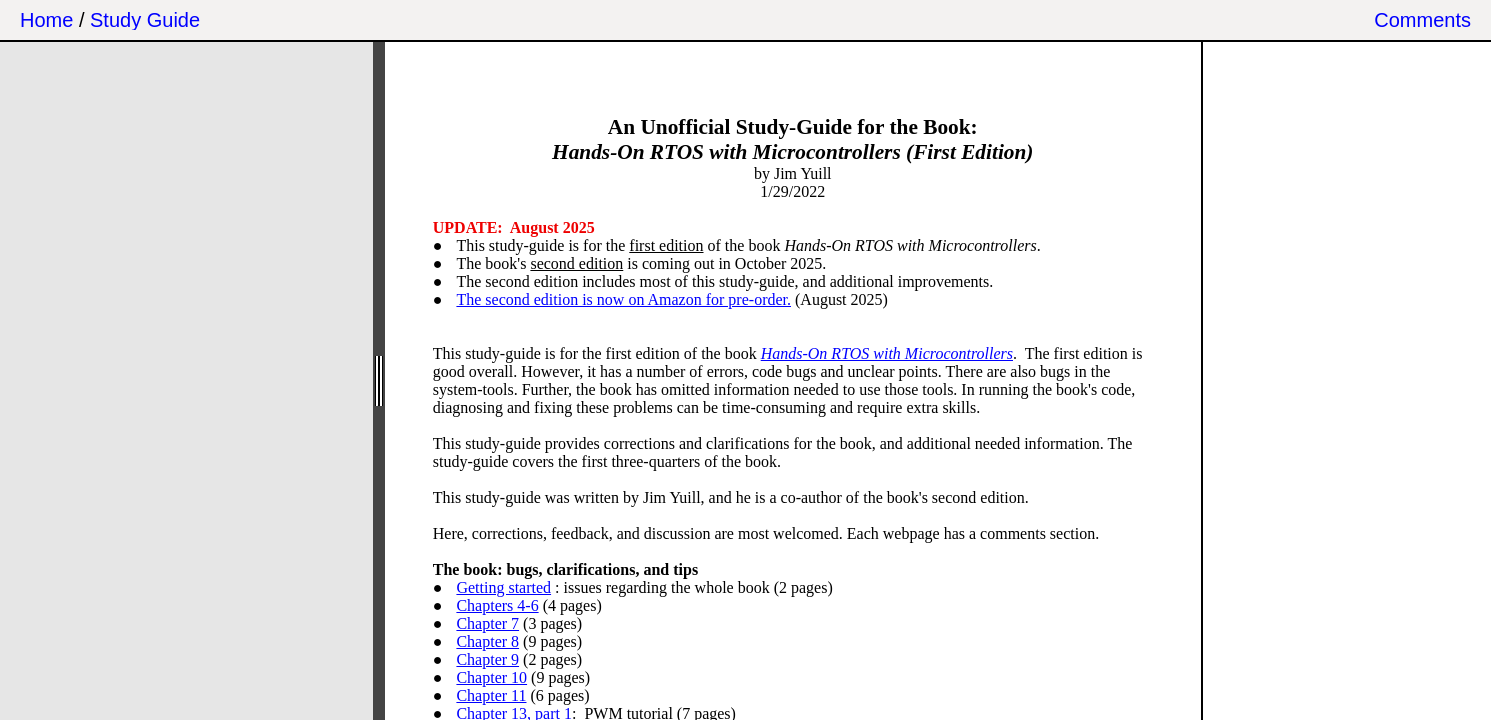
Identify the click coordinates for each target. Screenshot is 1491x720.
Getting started (503, 587)
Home (46, 20)
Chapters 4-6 (497, 605)
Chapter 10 (491, 677)
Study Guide (145, 20)
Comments (1422, 20)
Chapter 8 (487, 641)
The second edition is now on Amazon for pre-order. (623, 299)
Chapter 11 (491, 695)
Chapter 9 (487, 659)
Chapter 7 (487, 623)
